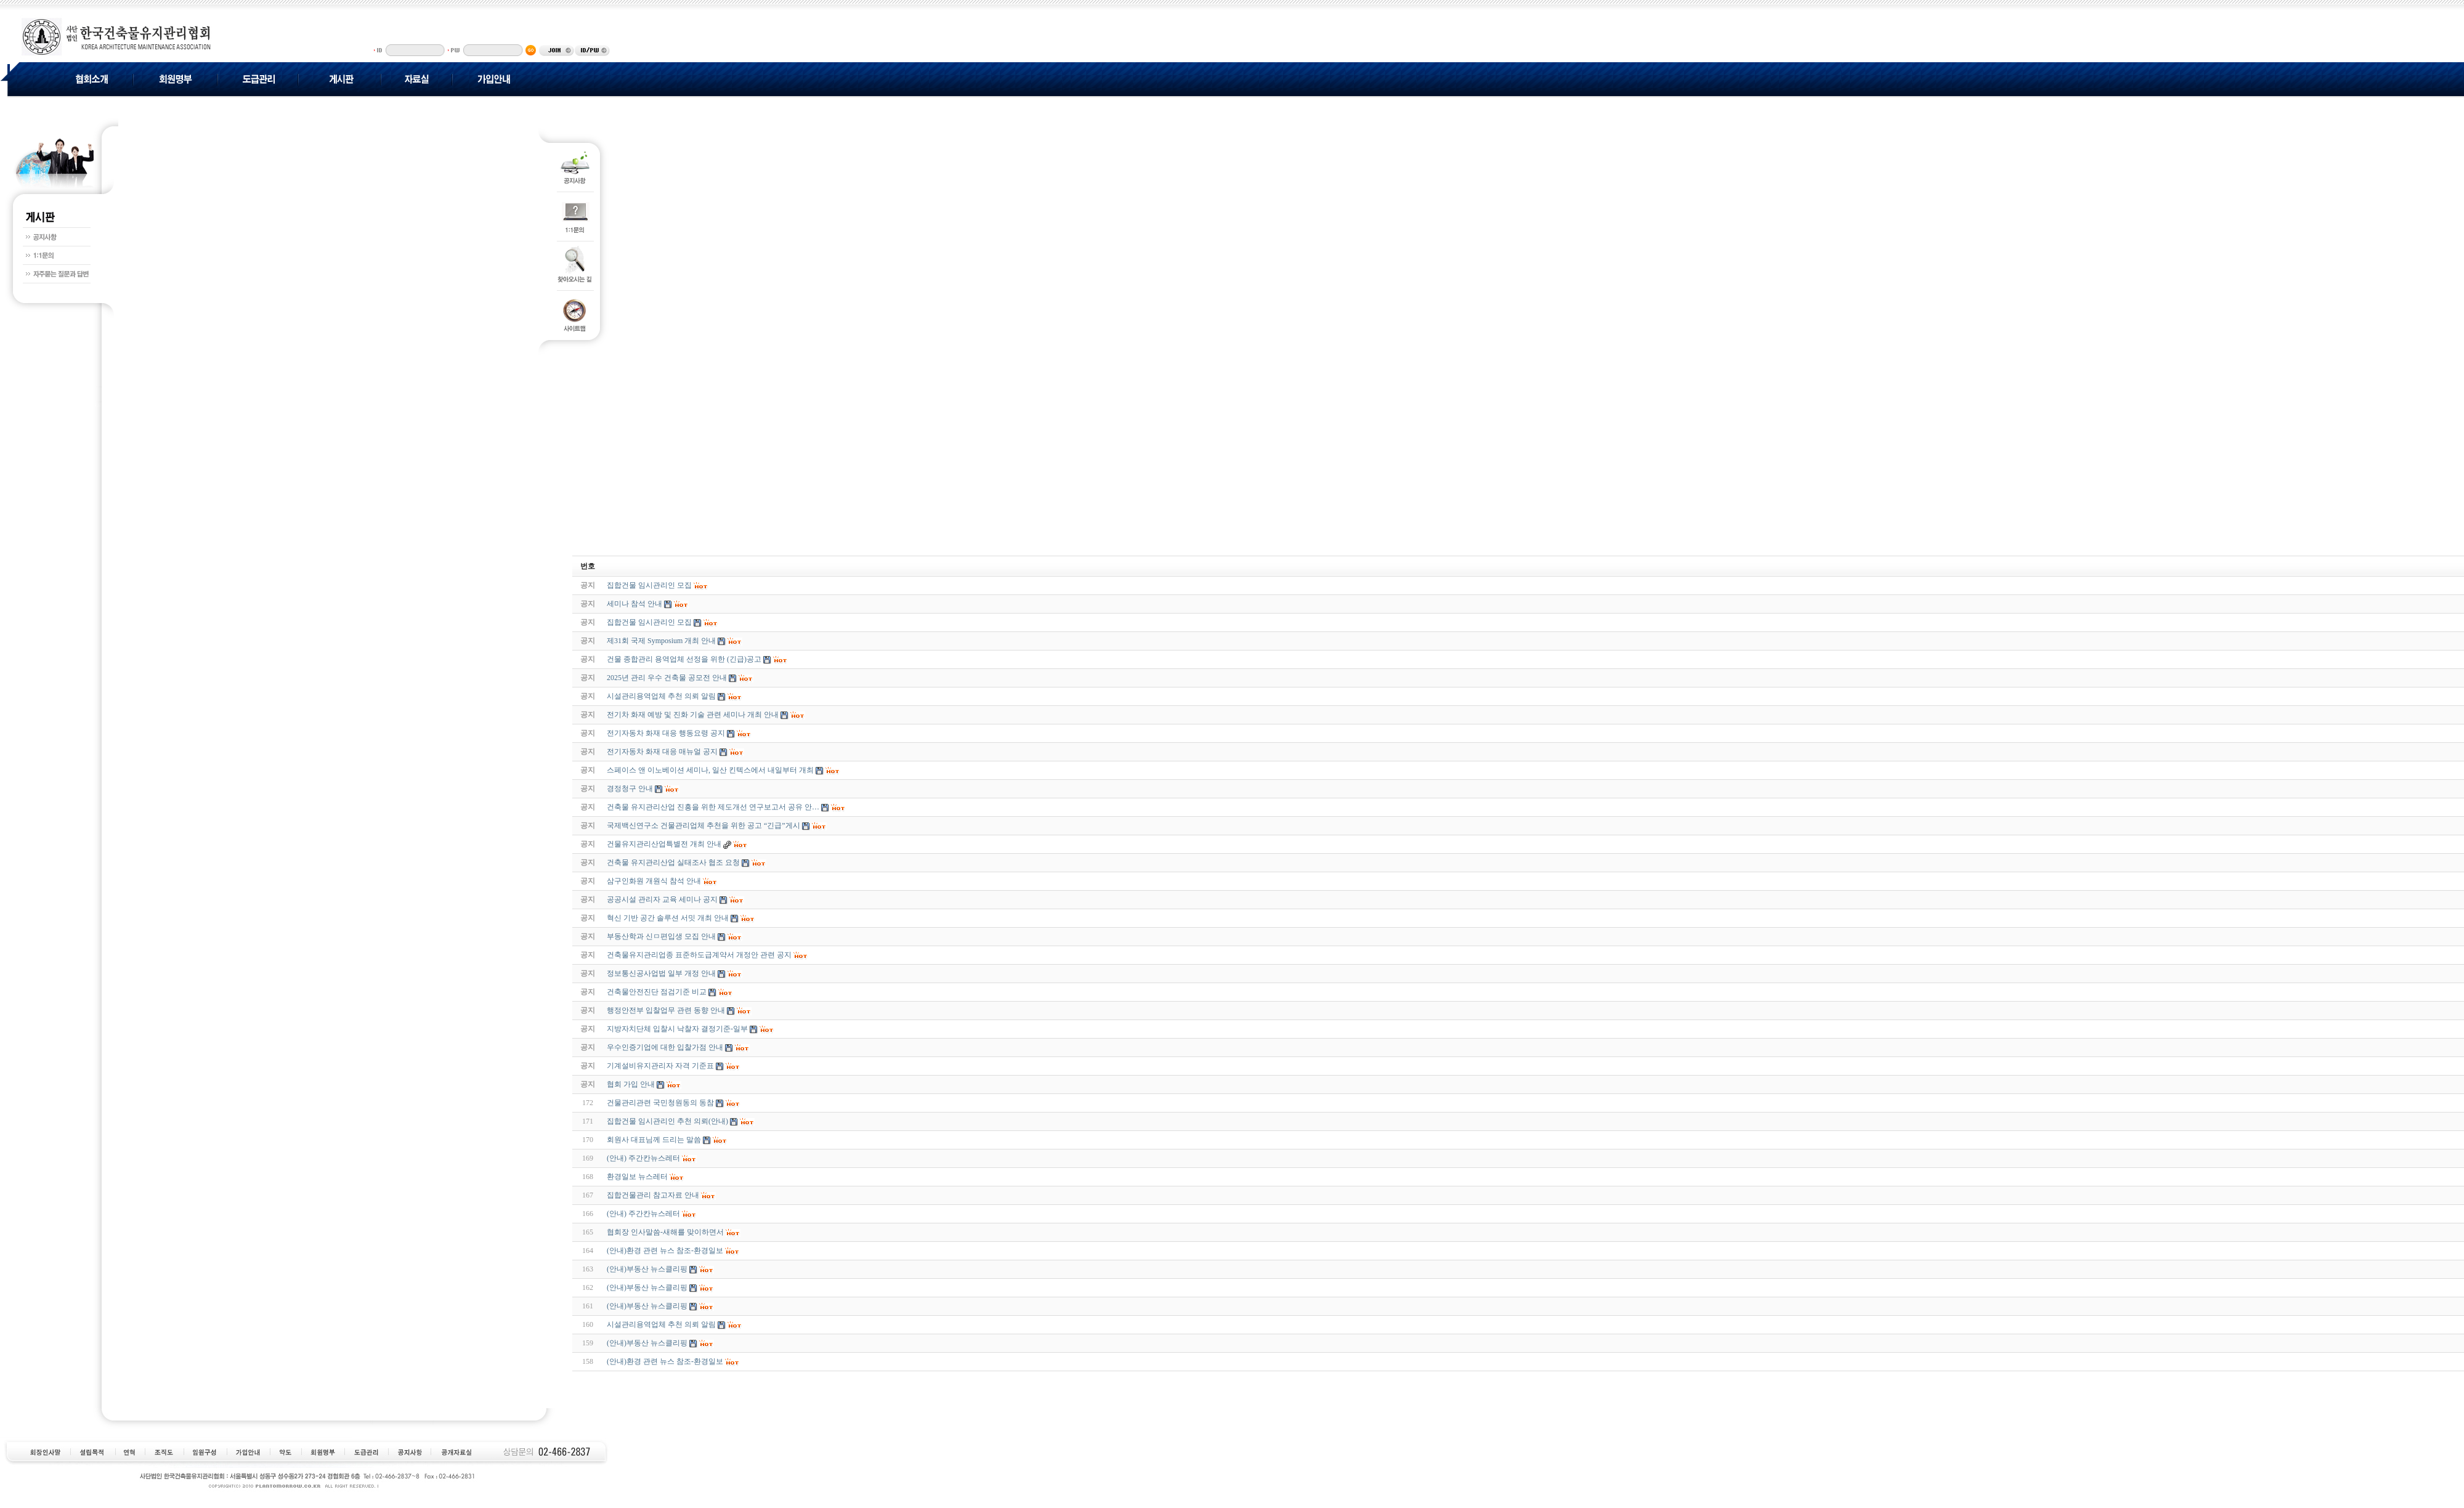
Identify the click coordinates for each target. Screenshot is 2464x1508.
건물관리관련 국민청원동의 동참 (660, 1102)
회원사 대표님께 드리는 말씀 (654, 1139)
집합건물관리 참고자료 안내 (653, 1195)
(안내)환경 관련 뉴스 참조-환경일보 (665, 1250)
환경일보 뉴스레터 (637, 1176)
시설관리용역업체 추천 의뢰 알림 (661, 1324)
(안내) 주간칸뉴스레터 (643, 1158)
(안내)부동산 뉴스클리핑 (647, 1269)
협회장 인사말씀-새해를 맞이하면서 (665, 1232)
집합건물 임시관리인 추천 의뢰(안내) (667, 1121)
